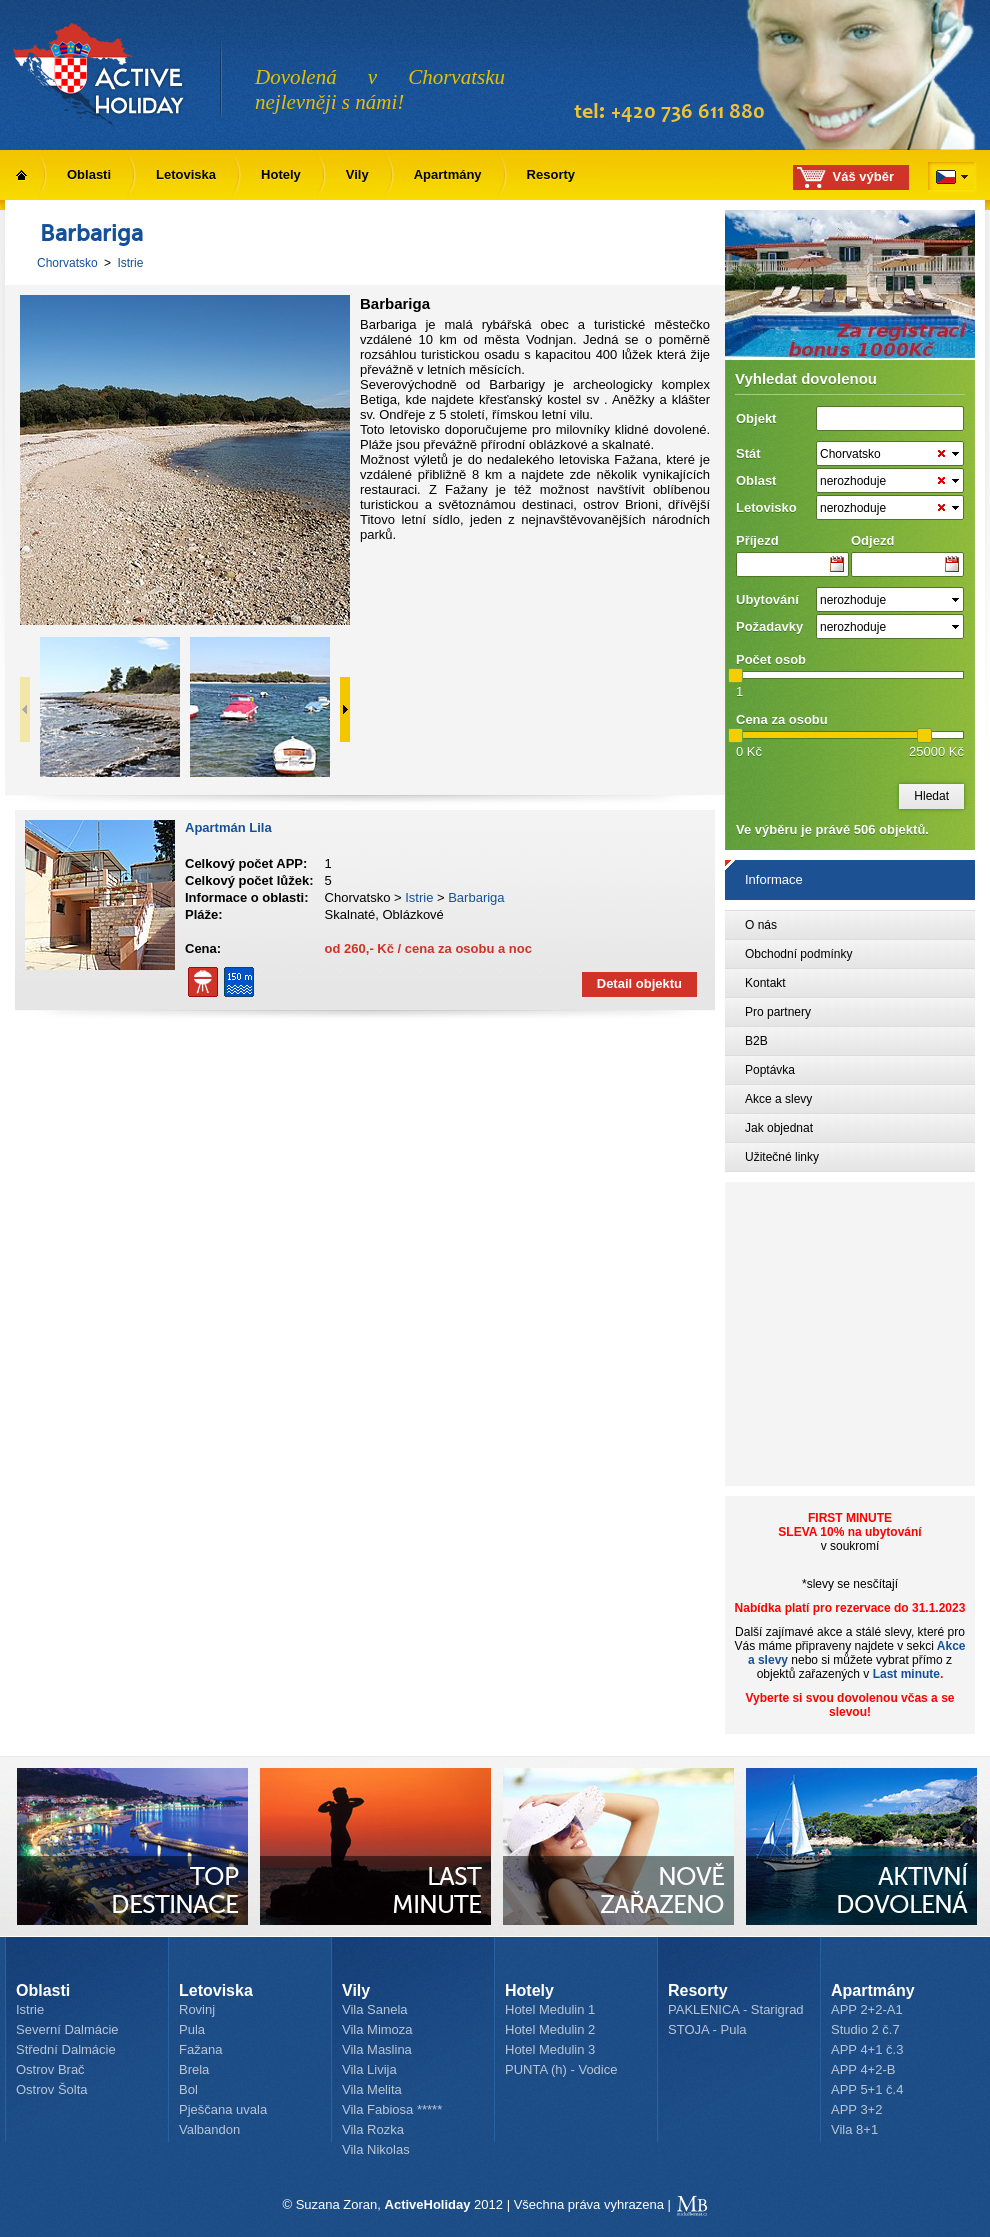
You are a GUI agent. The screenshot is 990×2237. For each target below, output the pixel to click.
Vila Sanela (375, 2009)
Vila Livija (369, 2069)
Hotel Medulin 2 (550, 2029)
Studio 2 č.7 (865, 2029)
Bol (188, 2089)
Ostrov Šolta (52, 2089)
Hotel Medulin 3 (550, 2049)
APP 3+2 (856, 2109)
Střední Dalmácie (66, 2049)
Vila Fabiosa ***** (392, 2109)
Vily (357, 174)
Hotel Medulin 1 (550, 2009)
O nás (761, 925)
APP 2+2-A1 (867, 2009)
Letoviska (186, 174)
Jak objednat (779, 1128)
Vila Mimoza (377, 2029)
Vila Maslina (377, 2049)
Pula (192, 2029)
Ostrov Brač (50, 2069)
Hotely (281, 174)
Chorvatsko (67, 263)
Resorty (551, 174)
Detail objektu (639, 983)
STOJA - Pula (707, 2029)
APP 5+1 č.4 (867, 2089)
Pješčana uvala (223, 2109)
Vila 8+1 (854, 2129)
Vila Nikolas (376, 2149)
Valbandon (209, 2129)
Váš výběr (863, 176)
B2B (756, 1041)
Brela (194, 2069)
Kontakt (765, 983)
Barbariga (476, 897)
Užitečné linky (782, 1157)
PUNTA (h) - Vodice (561, 2069)
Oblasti (89, 174)
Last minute (906, 1674)
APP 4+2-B (863, 2069)
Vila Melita (372, 2089)
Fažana (200, 2049)
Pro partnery (778, 1012)
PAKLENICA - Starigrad (736, 2009)
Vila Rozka (373, 2129)
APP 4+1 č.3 (867, 2049)
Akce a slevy (778, 1099)
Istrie (130, 263)
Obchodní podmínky (798, 954)
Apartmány (448, 174)
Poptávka (770, 1070)
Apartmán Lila (228, 827)
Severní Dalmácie (67, 2029)
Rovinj (197, 2009)
